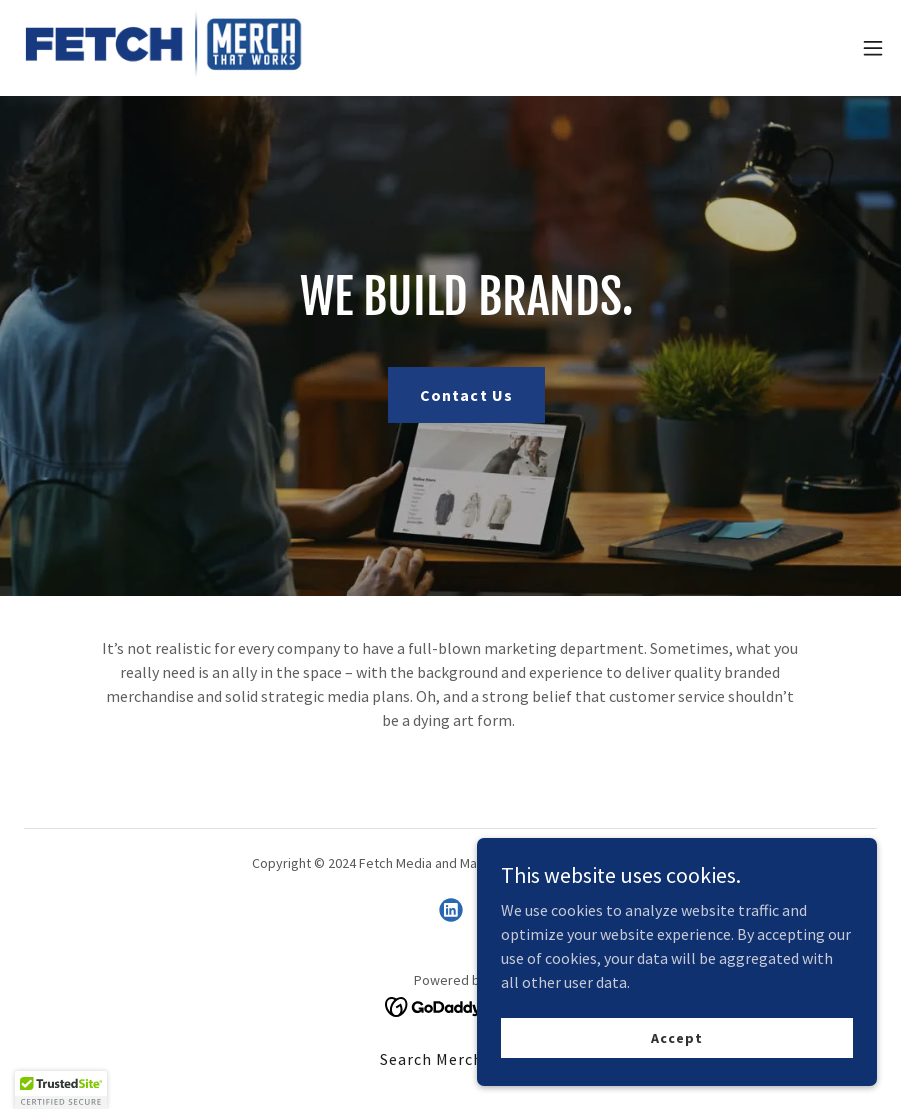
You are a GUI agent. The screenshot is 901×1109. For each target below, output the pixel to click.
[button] (873, 48)
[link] (165, 48)
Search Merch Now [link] (450, 1059)
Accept (676, 1037)
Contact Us (466, 395)
